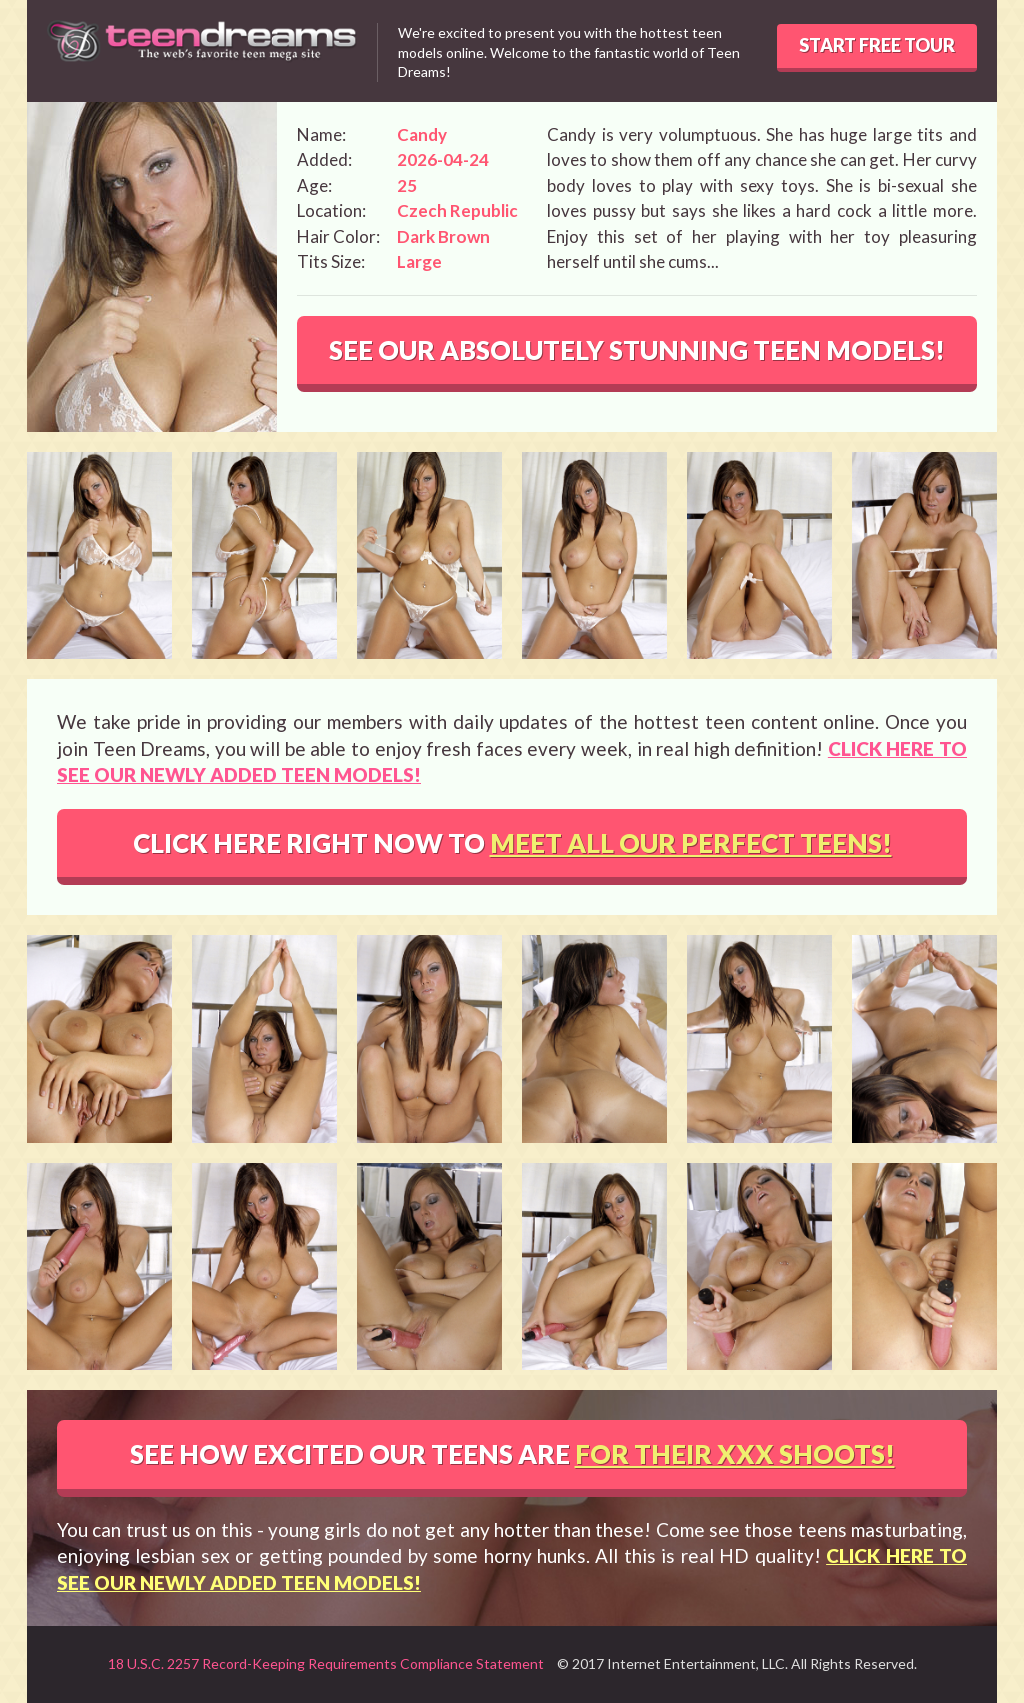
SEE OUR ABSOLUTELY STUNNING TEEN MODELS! (637, 350)
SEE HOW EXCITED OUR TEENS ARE (512, 1454)
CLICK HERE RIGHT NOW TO (512, 843)
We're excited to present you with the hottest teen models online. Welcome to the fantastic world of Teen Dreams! (569, 52)
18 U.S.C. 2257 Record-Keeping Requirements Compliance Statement (326, 1663)
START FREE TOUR (877, 45)
